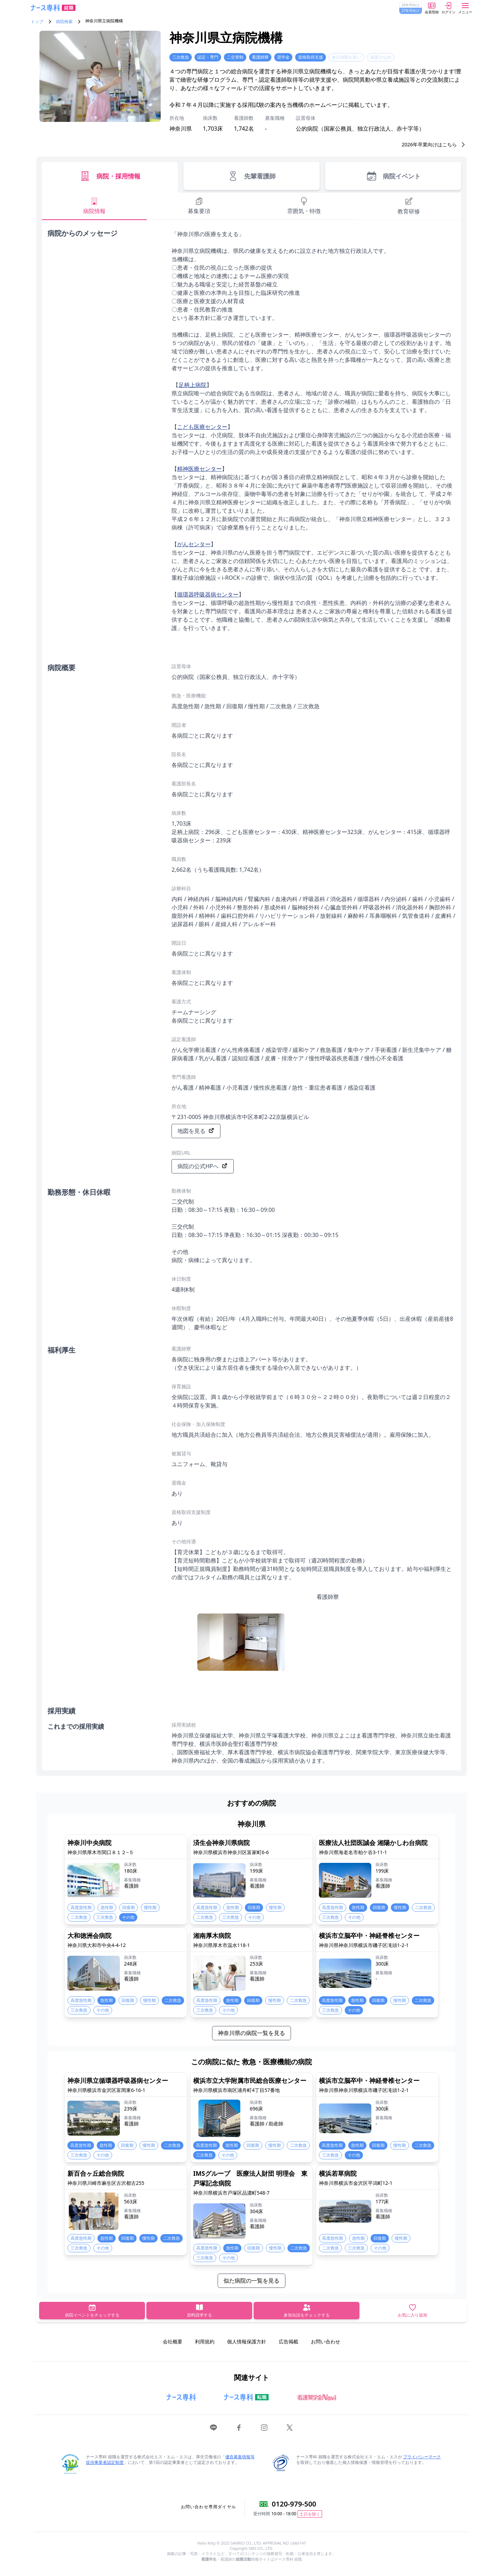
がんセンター (194, 544)
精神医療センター (199, 469)
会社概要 (172, 2341)
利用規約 (204, 2341)
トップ (37, 21)
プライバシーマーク (422, 2457)
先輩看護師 (251, 176)
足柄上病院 (192, 385)
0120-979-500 (294, 2504)
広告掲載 (288, 2341)
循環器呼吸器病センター (208, 594)
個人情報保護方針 (246, 2341)
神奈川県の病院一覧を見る (251, 2033)
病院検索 (64, 21)
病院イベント (393, 176)
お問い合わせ (325, 2341)
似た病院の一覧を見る (251, 2280)
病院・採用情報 (109, 176)
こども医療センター (202, 427)
